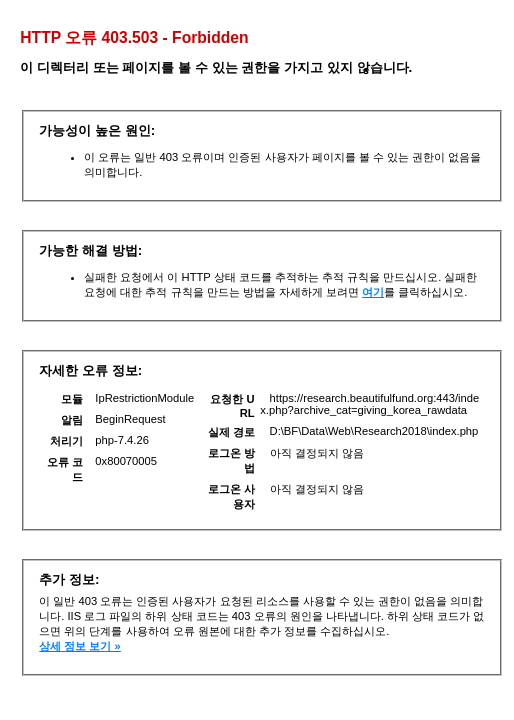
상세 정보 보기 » (80, 646)
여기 (373, 292)
